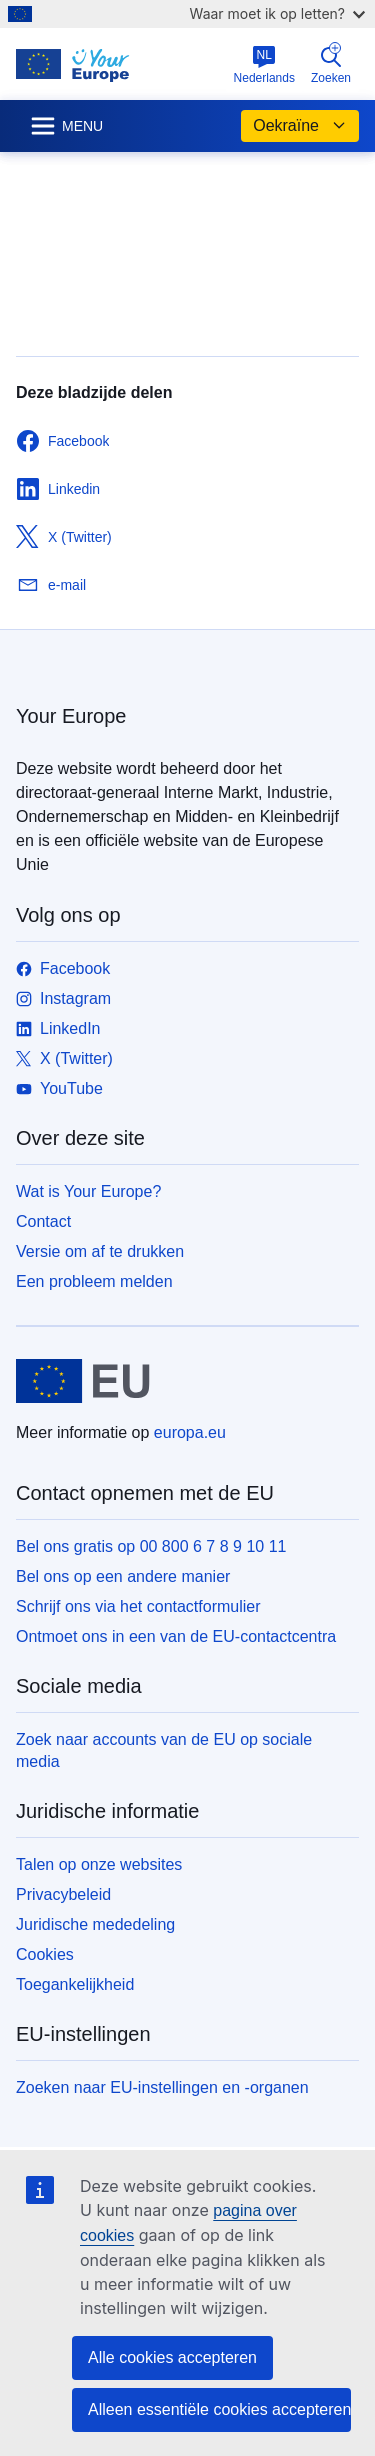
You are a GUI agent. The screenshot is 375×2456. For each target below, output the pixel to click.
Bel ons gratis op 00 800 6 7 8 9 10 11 (151, 1546)
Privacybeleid (63, 1894)
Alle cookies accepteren (172, 2357)
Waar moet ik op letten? (277, 13)
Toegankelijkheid (75, 1984)
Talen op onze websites (99, 1864)
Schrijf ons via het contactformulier (138, 1606)
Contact (43, 1221)
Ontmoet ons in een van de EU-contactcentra (176, 1636)
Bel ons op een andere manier (123, 1576)
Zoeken (331, 63)
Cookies (45, 1954)
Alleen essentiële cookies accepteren (219, 2409)
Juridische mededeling (95, 1924)
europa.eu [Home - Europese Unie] (190, 1432)
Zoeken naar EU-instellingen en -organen (162, 2087)
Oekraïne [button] (300, 126)
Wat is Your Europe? (88, 1191)
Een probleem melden (94, 1281)
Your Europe (71, 716)
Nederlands (264, 65)
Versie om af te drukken (100, 1251)
